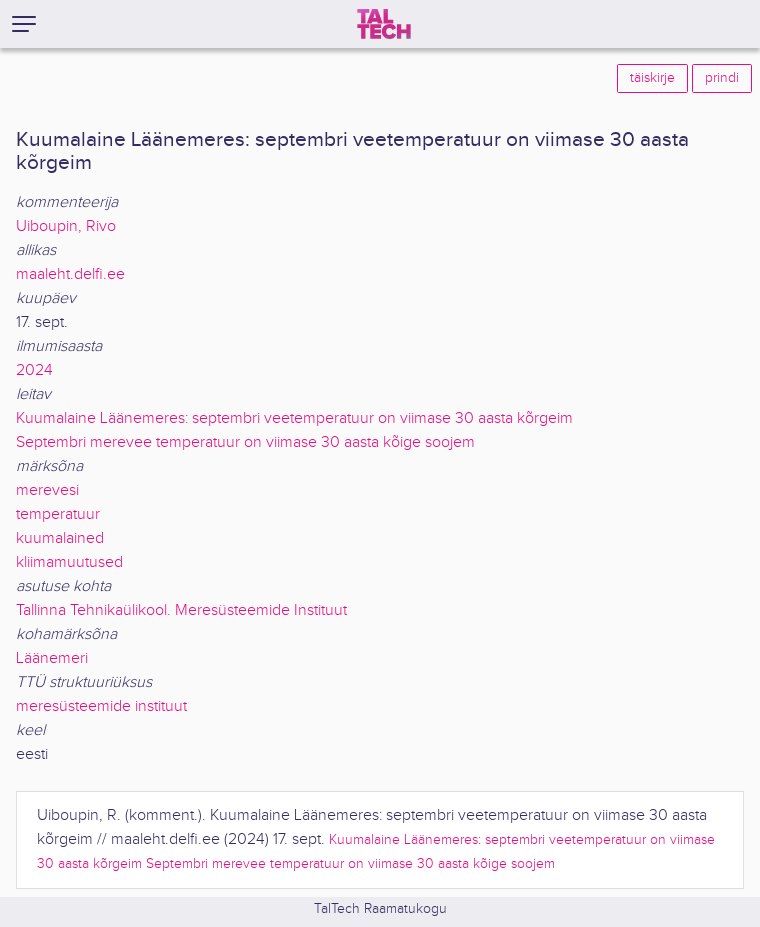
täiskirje (652, 78)
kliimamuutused (69, 562)
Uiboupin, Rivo (66, 226)
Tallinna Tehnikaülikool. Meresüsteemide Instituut (181, 610)
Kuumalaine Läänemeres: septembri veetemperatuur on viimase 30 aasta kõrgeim (294, 418)
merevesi (47, 490)
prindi (722, 78)
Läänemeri (52, 658)
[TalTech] (384, 24)
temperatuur (58, 514)
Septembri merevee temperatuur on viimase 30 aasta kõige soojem (245, 442)
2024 (34, 370)
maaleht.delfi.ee (70, 274)
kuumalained (60, 538)
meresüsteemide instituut (101, 706)
